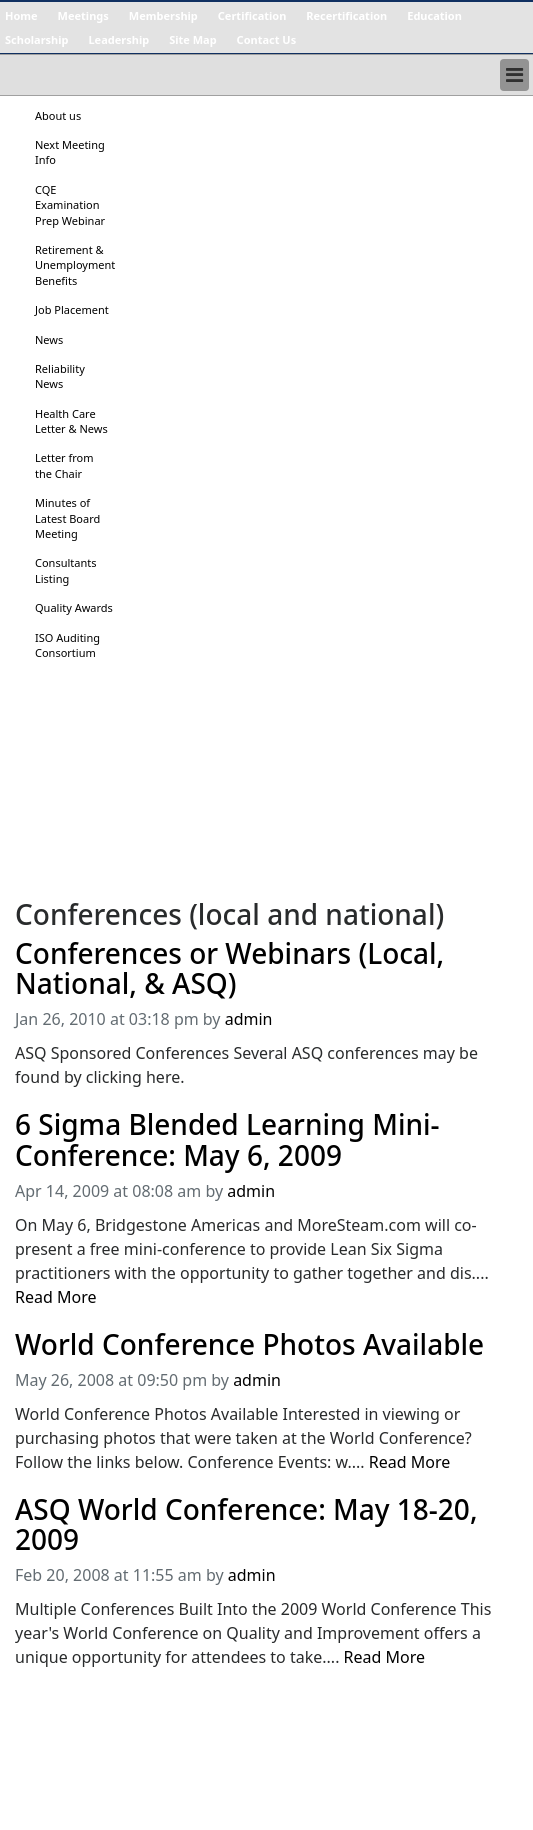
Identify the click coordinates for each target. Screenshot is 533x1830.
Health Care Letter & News (71, 421)
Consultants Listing (66, 570)
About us (58, 115)
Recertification (346, 15)
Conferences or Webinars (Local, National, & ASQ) (229, 969)
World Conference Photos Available (249, 1344)
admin (249, 1019)
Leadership (118, 39)
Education (434, 15)
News (49, 339)
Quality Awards (74, 607)
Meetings (83, 15)
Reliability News (60, 376)
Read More (55, 1297)
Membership (163, 15)
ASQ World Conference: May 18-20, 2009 (246, 1525)
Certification (252, 15)
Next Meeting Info (70, 152)
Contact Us (267, 39)
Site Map (192, 39)
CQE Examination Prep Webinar (70, 205)
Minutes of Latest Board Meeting (67, 518)
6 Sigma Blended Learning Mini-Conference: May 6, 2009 (227, 1140)
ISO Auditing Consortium (67, 645)
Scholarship (36, 39)
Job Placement (72, 309)
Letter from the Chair (64, 465)
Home (21, 15)
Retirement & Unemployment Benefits (75, 265)
